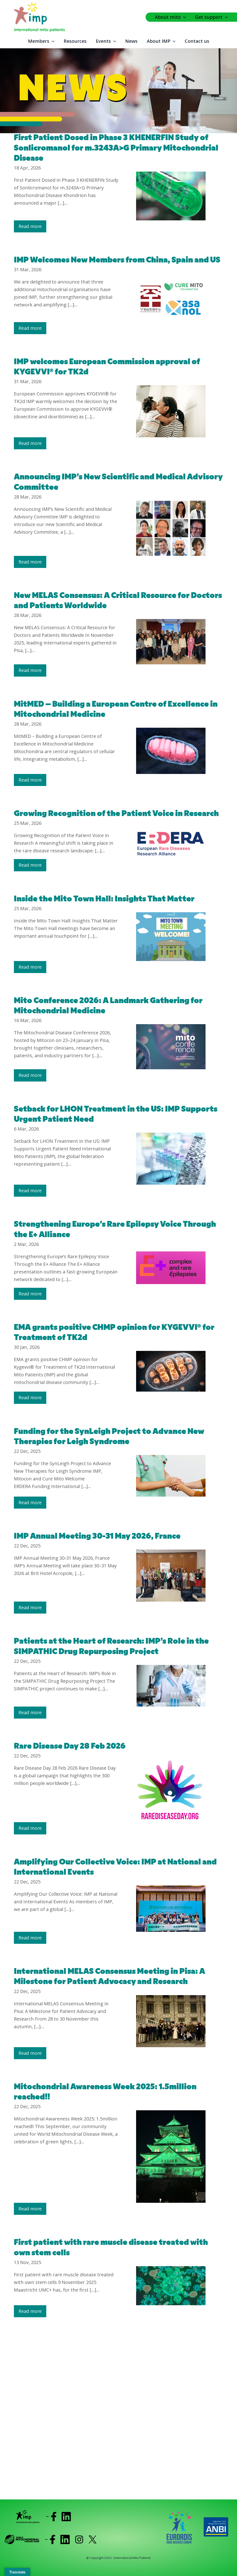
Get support (211, 17)
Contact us (197, 41)
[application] (184, 17)
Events (106, 41)
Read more (30, 226)
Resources (75, 41)
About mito (170, 17)
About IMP (161, 41)
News (131, 41)
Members (41, 41)
